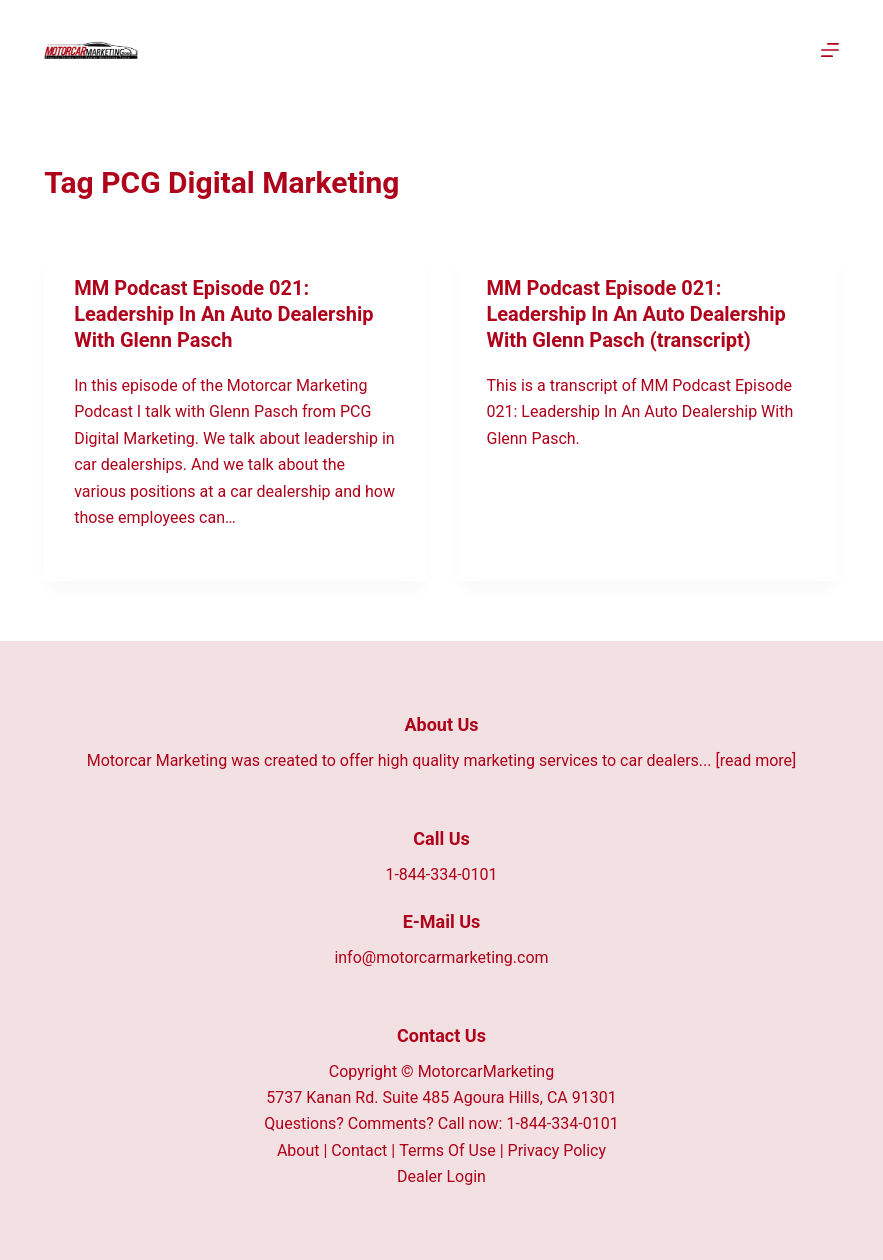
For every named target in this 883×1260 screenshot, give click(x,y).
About (298, 1150)
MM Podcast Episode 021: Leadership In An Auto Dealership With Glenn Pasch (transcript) (636, 314)
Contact (359, 1150)
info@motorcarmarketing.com (441, 957)
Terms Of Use (447, 1150)
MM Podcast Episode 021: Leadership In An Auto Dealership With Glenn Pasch (223, 314)
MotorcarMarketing (486, 1071)
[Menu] (830, 50)
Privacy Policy (557, 1150)
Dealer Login (441, 1176)
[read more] (755, 760)
